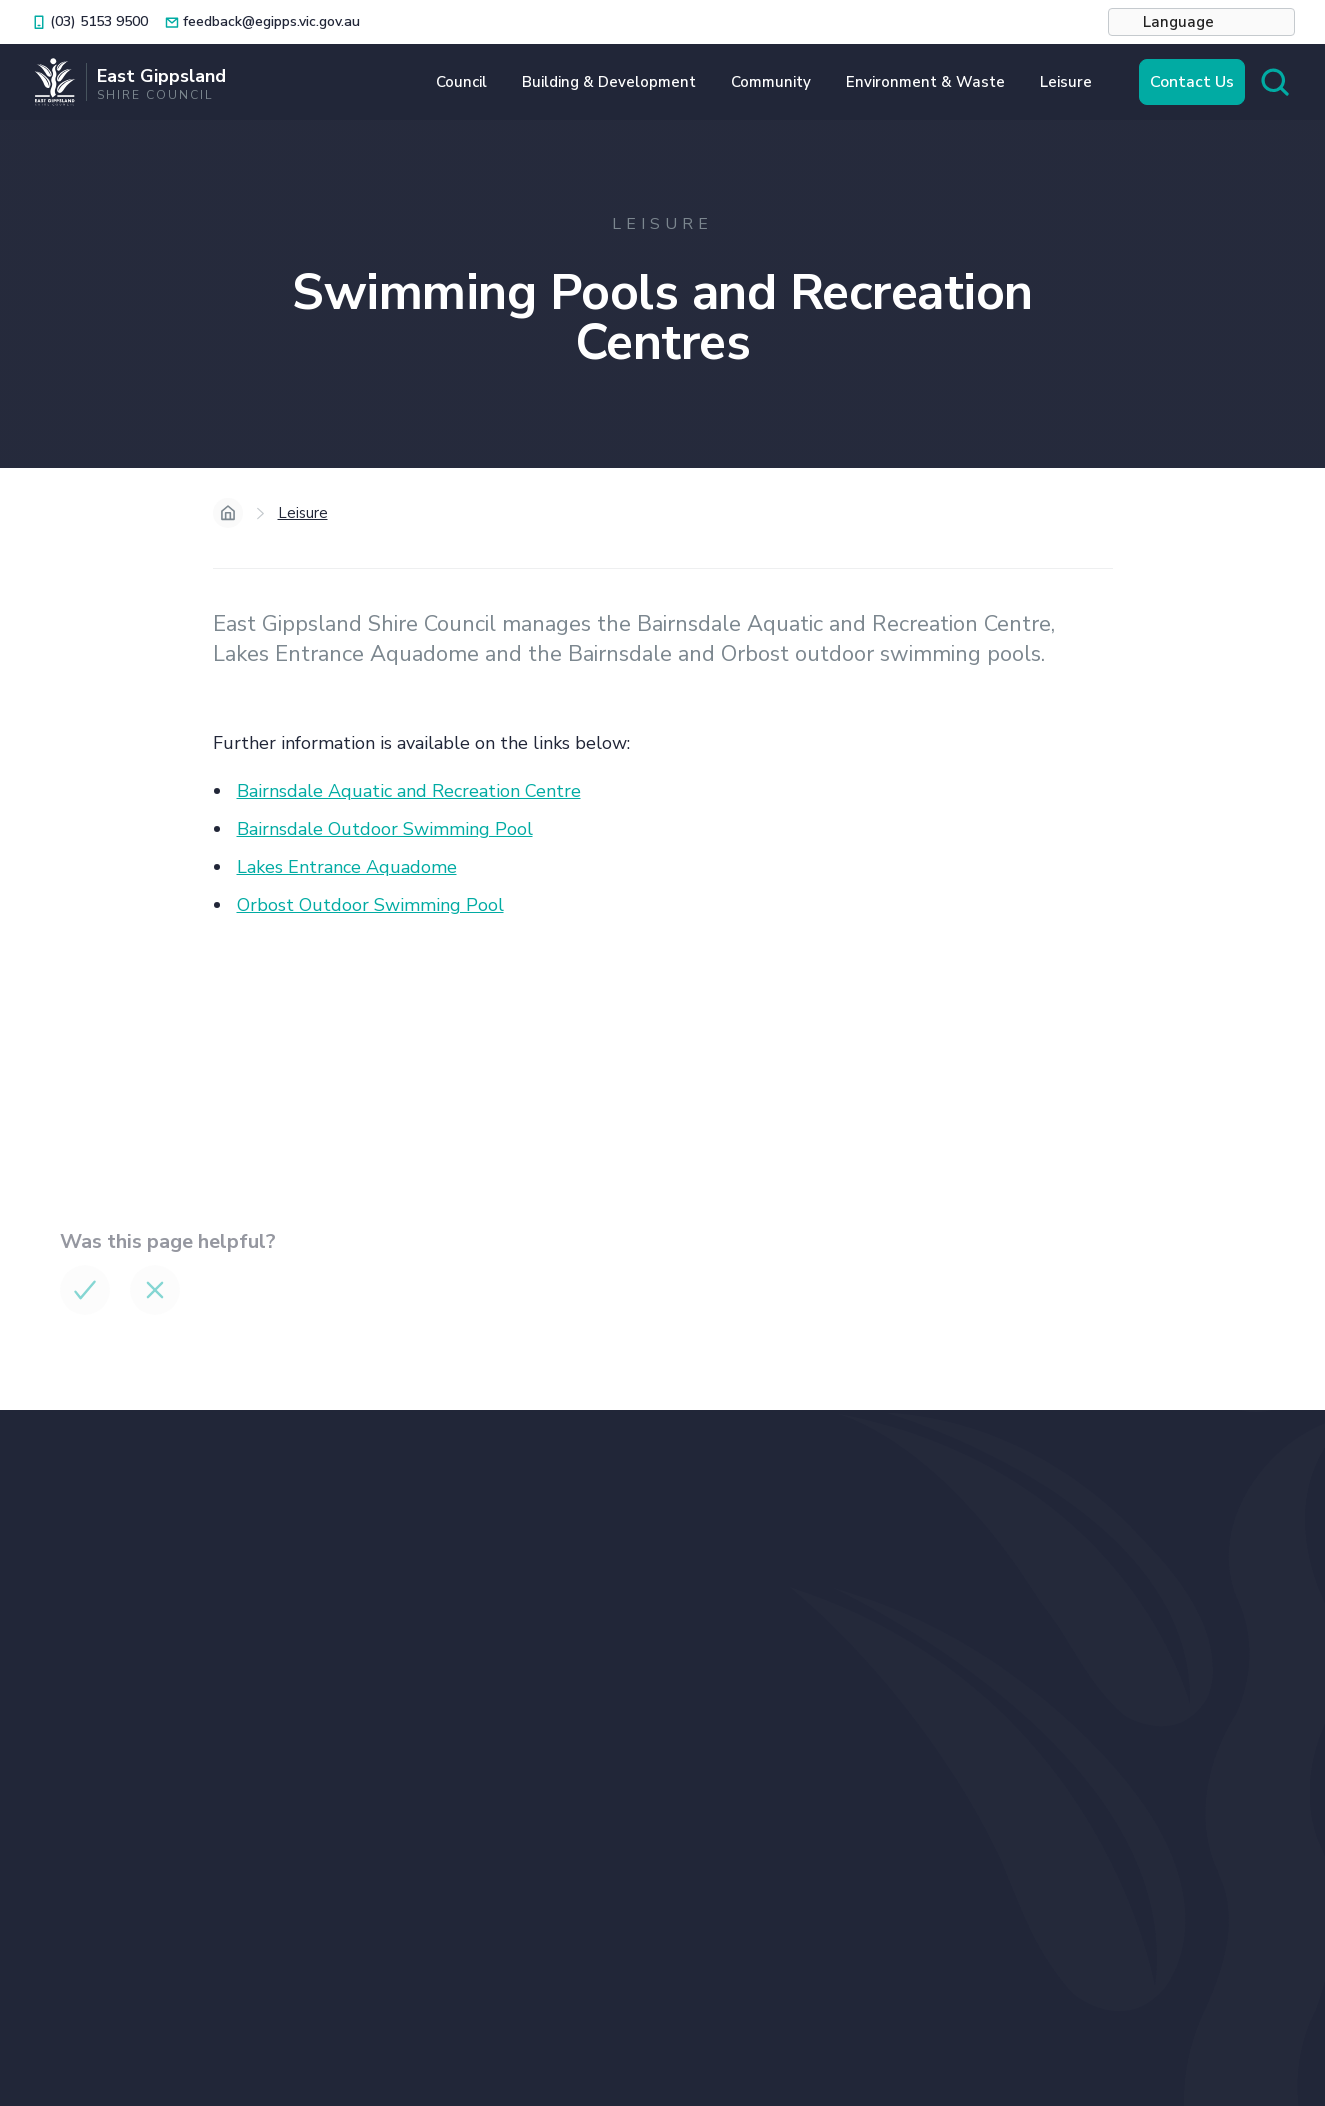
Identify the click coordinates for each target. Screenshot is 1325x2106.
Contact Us (1192, 82)
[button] (1201, 22)
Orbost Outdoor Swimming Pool (370, 905)
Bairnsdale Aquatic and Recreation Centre (409, 791)
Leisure (303, 513)
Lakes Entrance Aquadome (347, 867)
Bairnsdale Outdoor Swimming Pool (385, 829)
